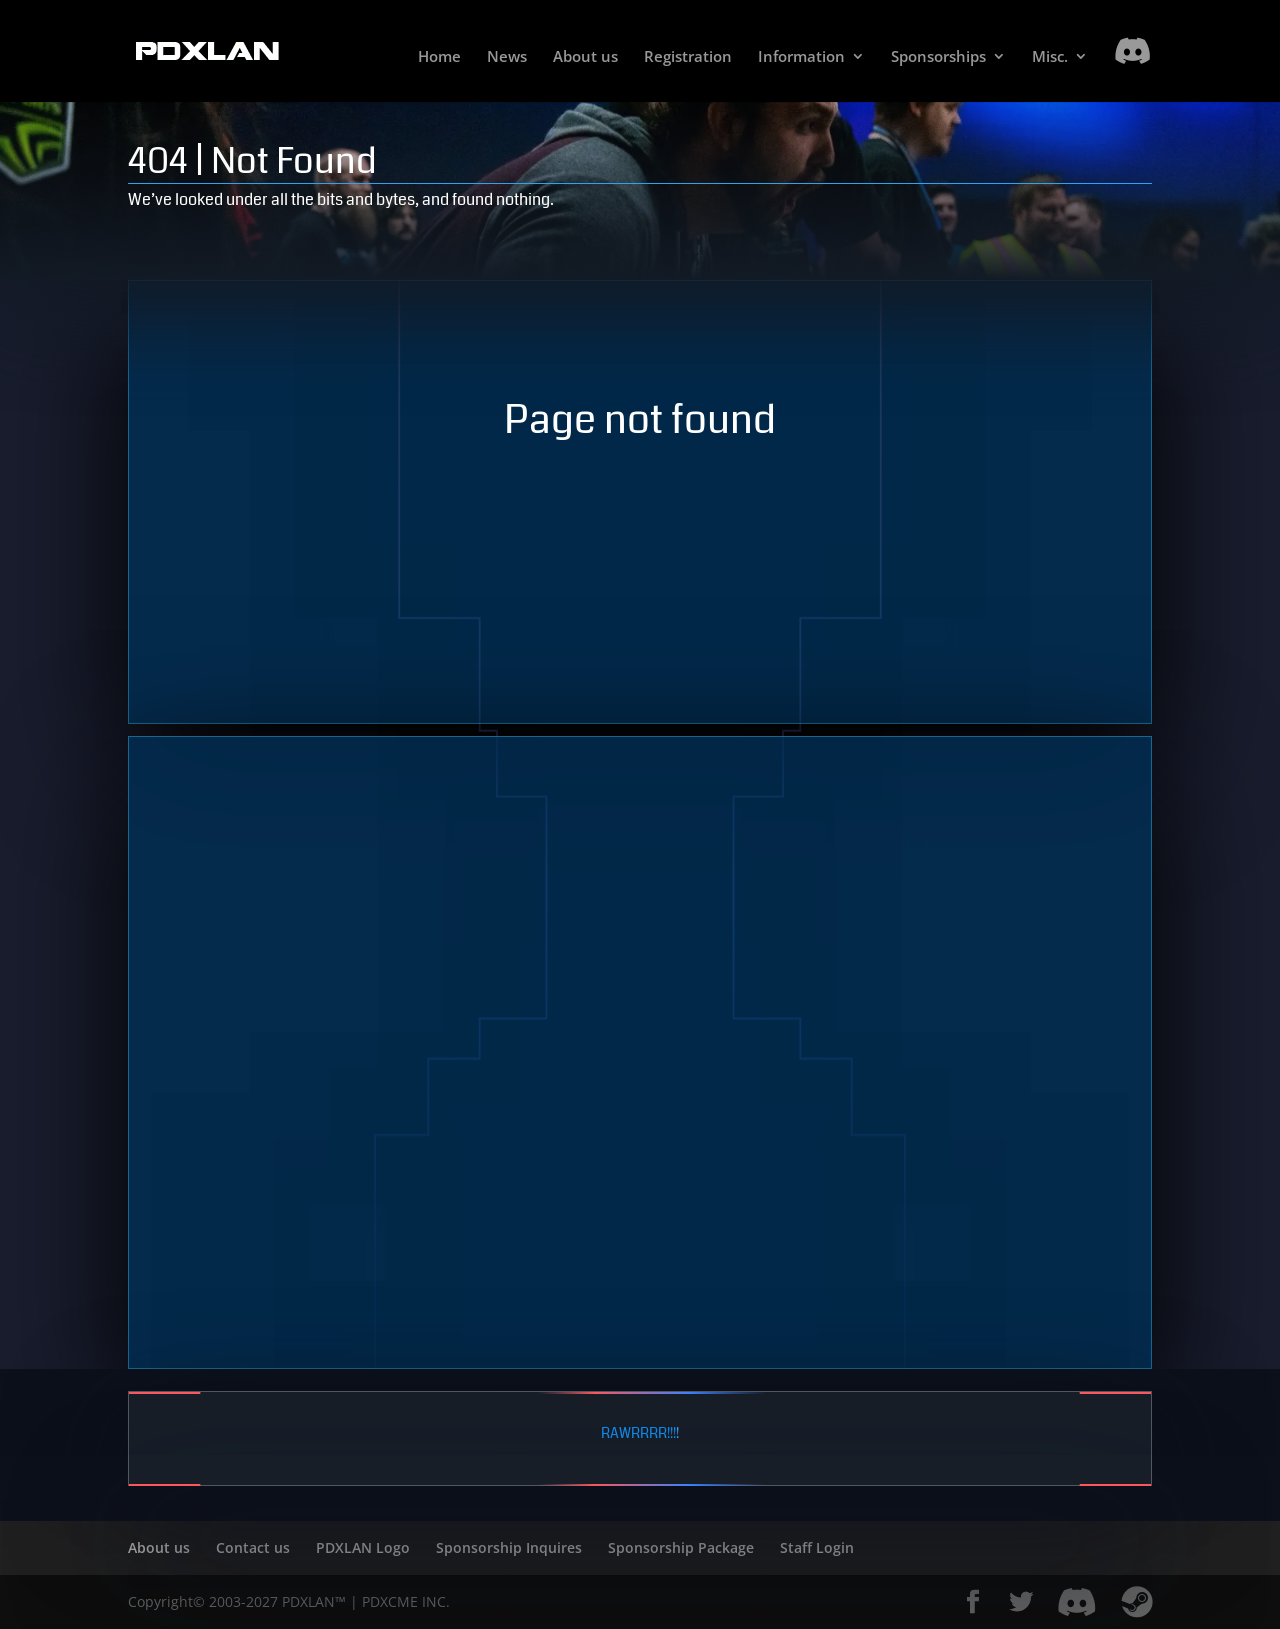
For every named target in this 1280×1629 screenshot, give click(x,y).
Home (439, 57)
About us (585, 57)
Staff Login (817, 1547)
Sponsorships (938, 57)
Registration (688, 57)
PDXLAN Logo (363, 1547)
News (507, 57)
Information (801, 57)
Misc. (1050, 57)
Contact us (253, 1547)
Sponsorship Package (681, 1547)
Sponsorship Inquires (509, 1547)
